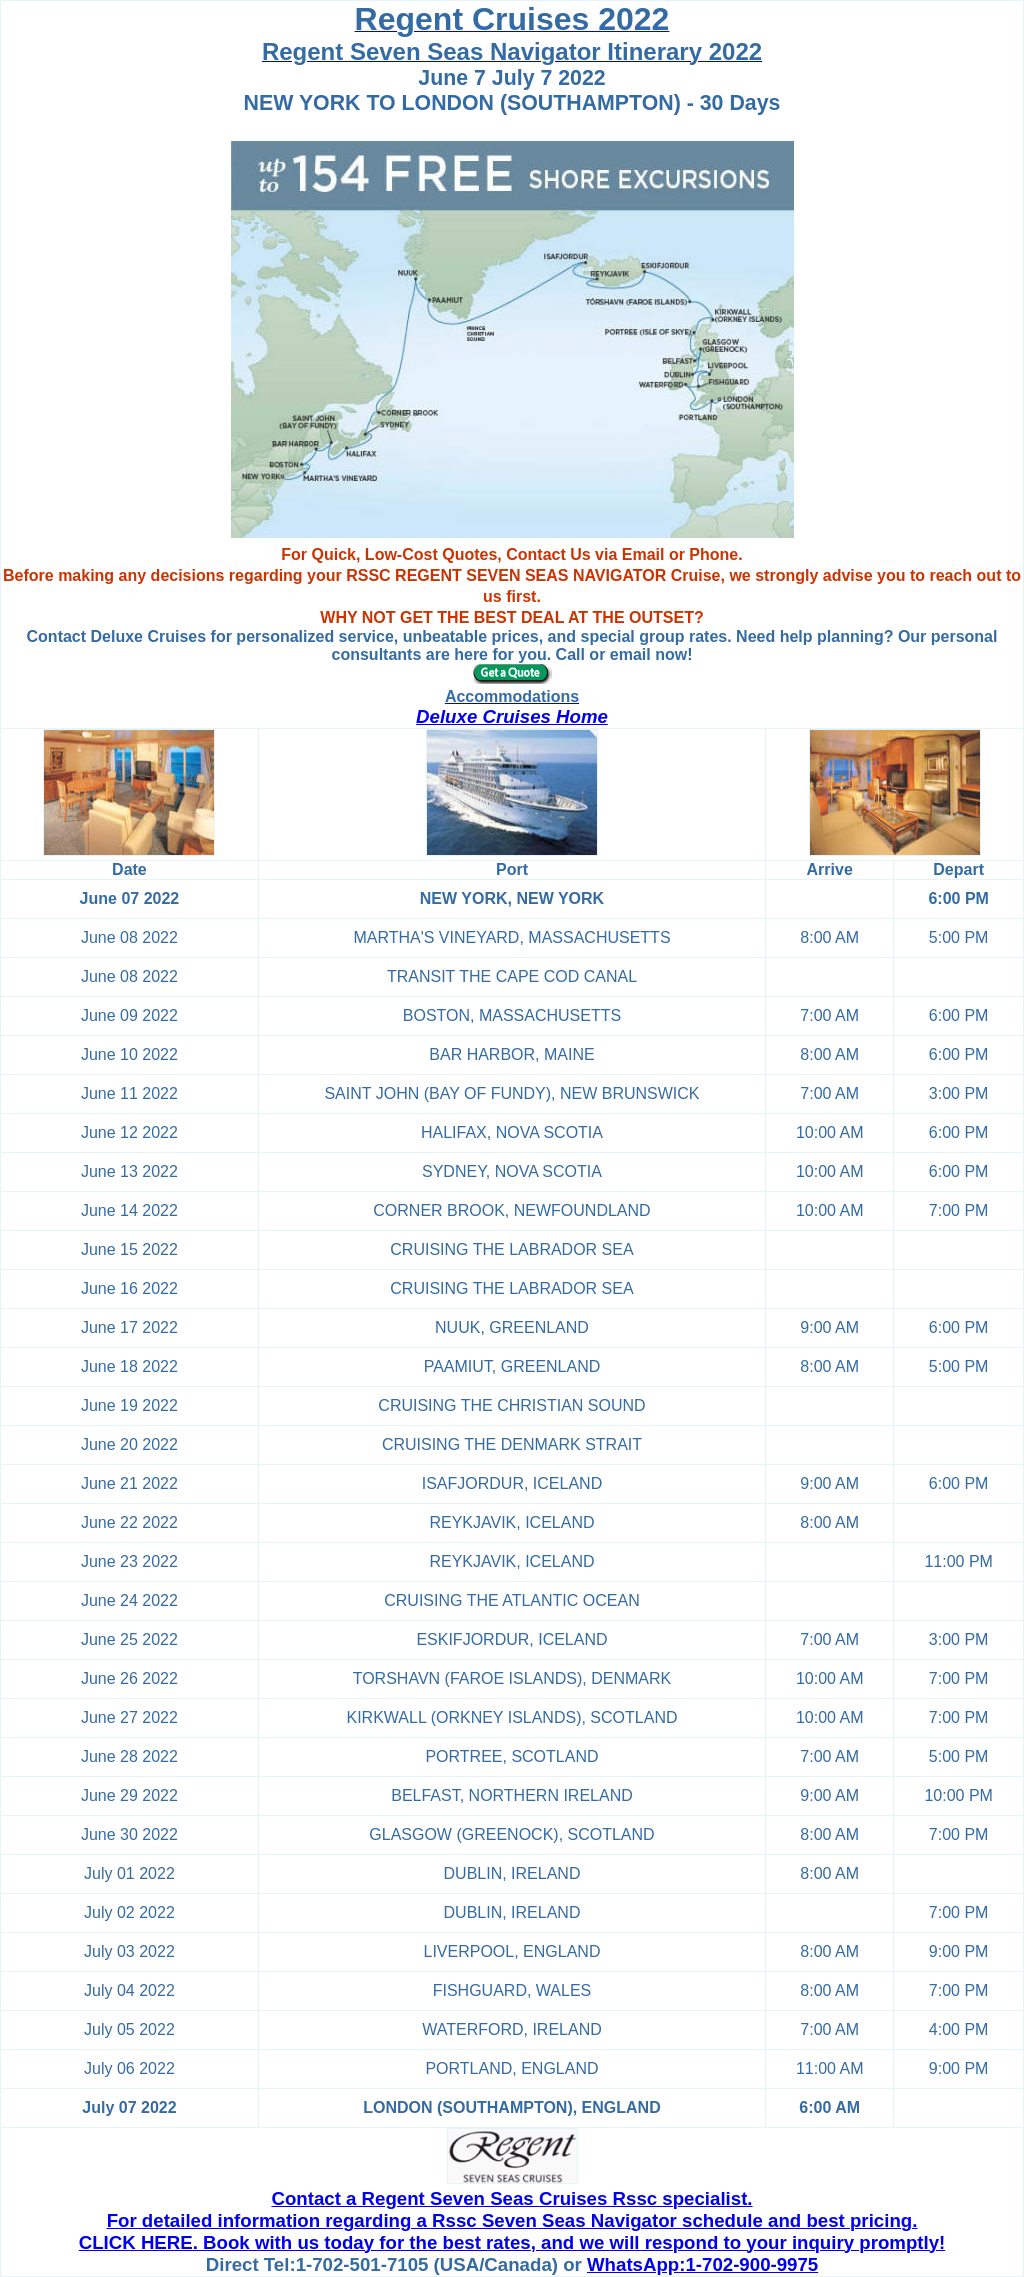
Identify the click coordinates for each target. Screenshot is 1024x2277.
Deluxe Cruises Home (512, 716)
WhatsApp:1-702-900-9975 (702, 2264)
